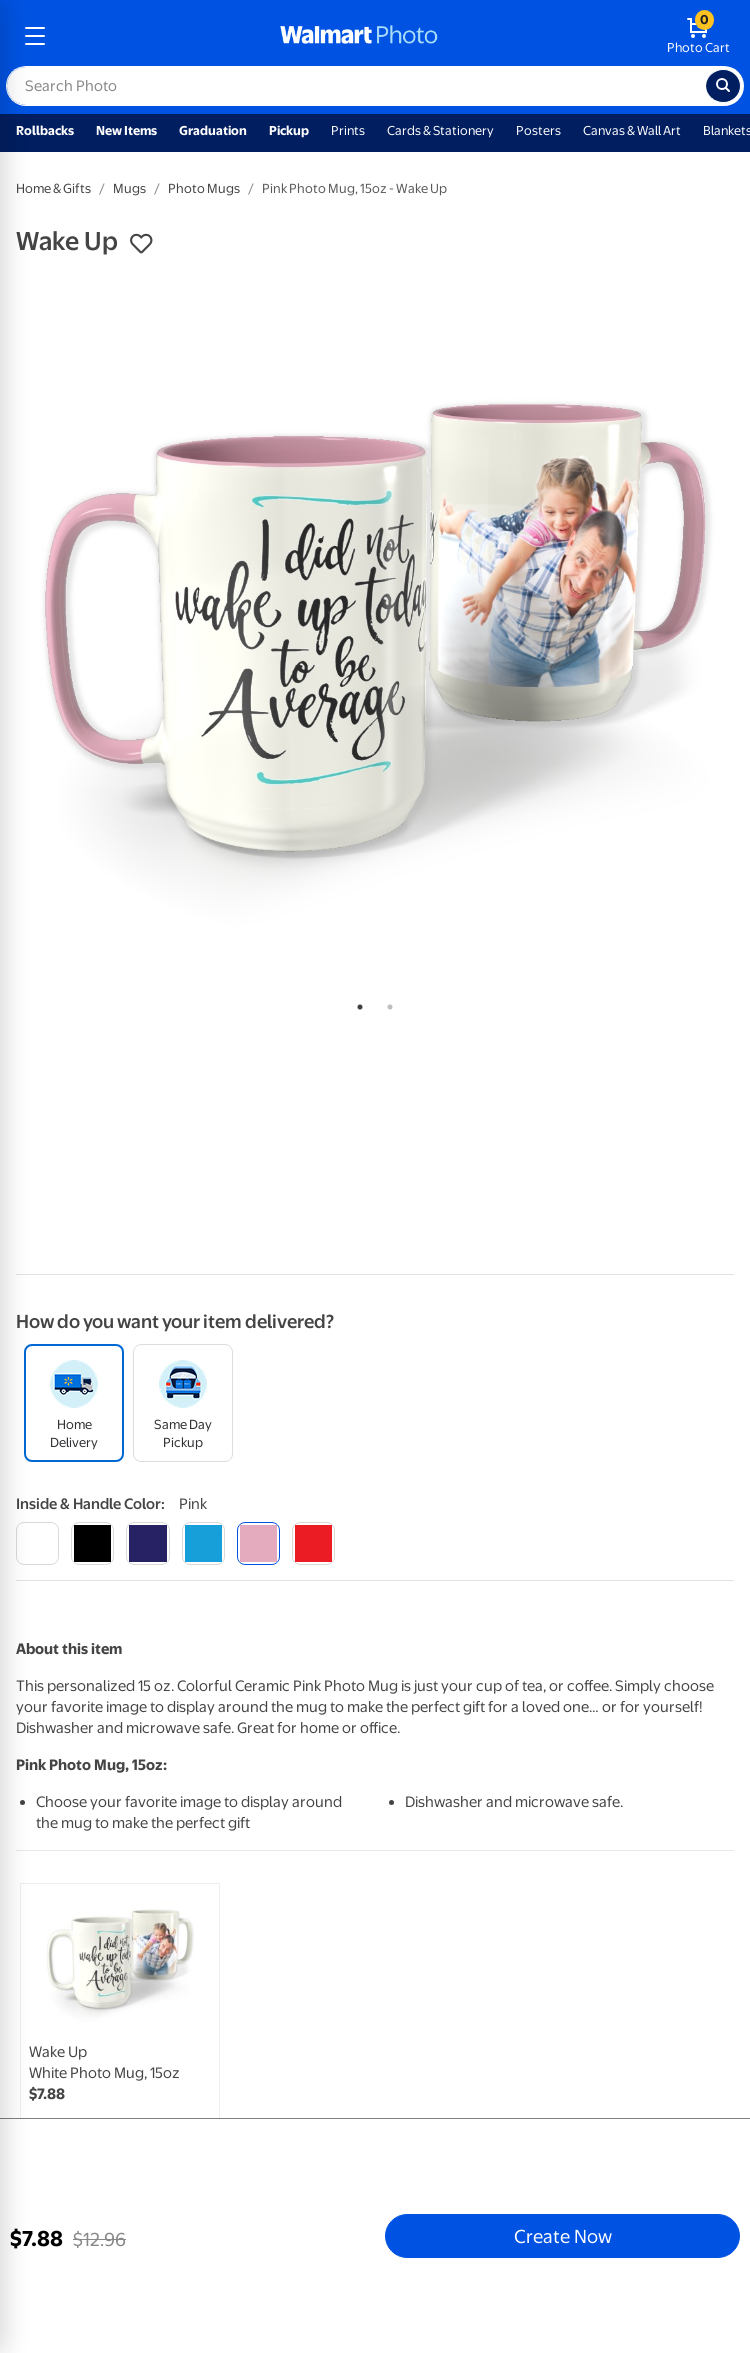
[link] (120, 2028)
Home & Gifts (53, 188)
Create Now (563, 2236)
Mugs (129, 188)
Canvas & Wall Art (632, 130)
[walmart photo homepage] (359, 36)
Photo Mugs (204, 188)
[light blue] (203, 1543)
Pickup (289, 130)
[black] (92, 1543)
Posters (538, 130)
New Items (126, 130)
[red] (313, 1543)
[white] (37, 1543)
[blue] (147, 1543)
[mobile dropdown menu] (35, 36)
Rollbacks (45, 130)
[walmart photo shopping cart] (698, 36)
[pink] (258, 1543)
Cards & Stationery (440, 130)
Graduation (213, 130)
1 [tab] (356, 1003)
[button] (141, 244)
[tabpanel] (375, 628)
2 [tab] (386, 1003)
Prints (348, 130)
